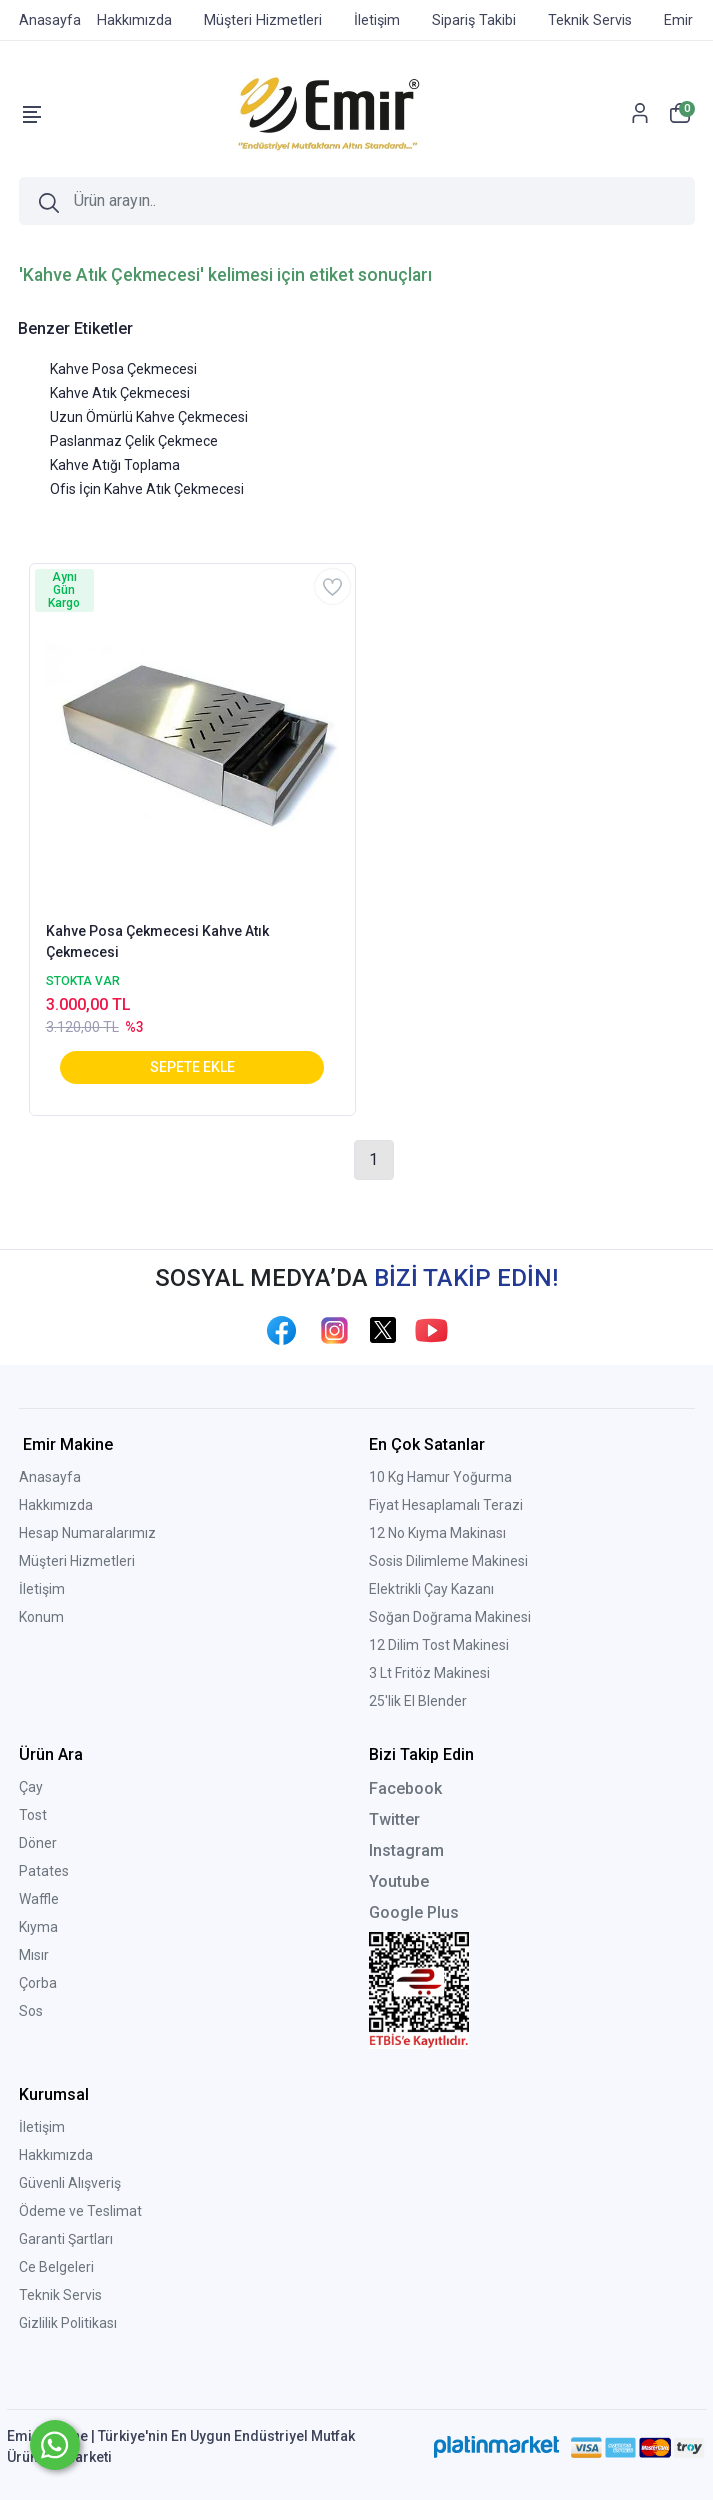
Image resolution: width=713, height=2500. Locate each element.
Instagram (406, 1850)
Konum (41, 1617)
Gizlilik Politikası (68, 2323)
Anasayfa (50, 1477)
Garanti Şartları (66, 2239)
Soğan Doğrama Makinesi (450, 1617)
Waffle (39, 1899)
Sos (31, 2011)
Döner (38, 1843)
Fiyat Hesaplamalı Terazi (446, 1505)
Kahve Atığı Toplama (115, 465)
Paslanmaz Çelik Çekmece (134, 441)
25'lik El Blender (418, 1701)
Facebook (405, 1788)
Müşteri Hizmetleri (77, 1561)
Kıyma (38, 1927)
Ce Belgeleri (56, 2267)
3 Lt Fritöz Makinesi (429, 1673)
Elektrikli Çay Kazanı (431, 1589)
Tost (33, 1815)
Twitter (394, 1819)
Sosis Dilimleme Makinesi (448, 1561)
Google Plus (414, 1912)
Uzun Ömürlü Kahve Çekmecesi (149, 417)
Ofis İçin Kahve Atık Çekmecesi (147, 489)
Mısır (34, 1955)
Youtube (399, 1881)
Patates (44, 1871)
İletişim (42, 1589)
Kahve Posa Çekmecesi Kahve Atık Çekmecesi (157, 941)
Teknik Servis (60, 2295)
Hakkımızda (56, 1505)
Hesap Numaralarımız (87, 1533)
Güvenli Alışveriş (70, 2183)
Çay (31, 1787)
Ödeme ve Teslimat (80, 2211)
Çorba (38, 1983)
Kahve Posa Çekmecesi (123, 369)
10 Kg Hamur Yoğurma (440, 1477)
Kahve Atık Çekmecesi (120, 393)
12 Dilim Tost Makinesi (439, 1645)
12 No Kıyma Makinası (437, 1533)
